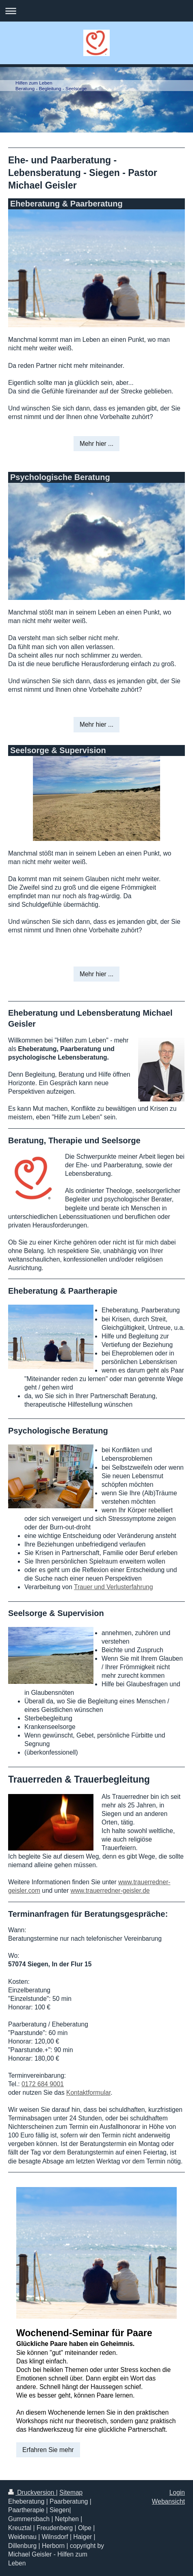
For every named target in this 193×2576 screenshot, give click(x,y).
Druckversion (32, 2492)
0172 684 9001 (43, 2084)
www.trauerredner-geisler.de (110, 1890)
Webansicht (168, 2501)
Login (177, 2492)
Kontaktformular (88, 2092)
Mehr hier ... (96, 443)
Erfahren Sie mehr (48, 2449)
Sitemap (70, 2492)
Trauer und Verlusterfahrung (113, 1586)
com (34, 1890)
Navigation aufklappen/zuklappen (96, 11)
